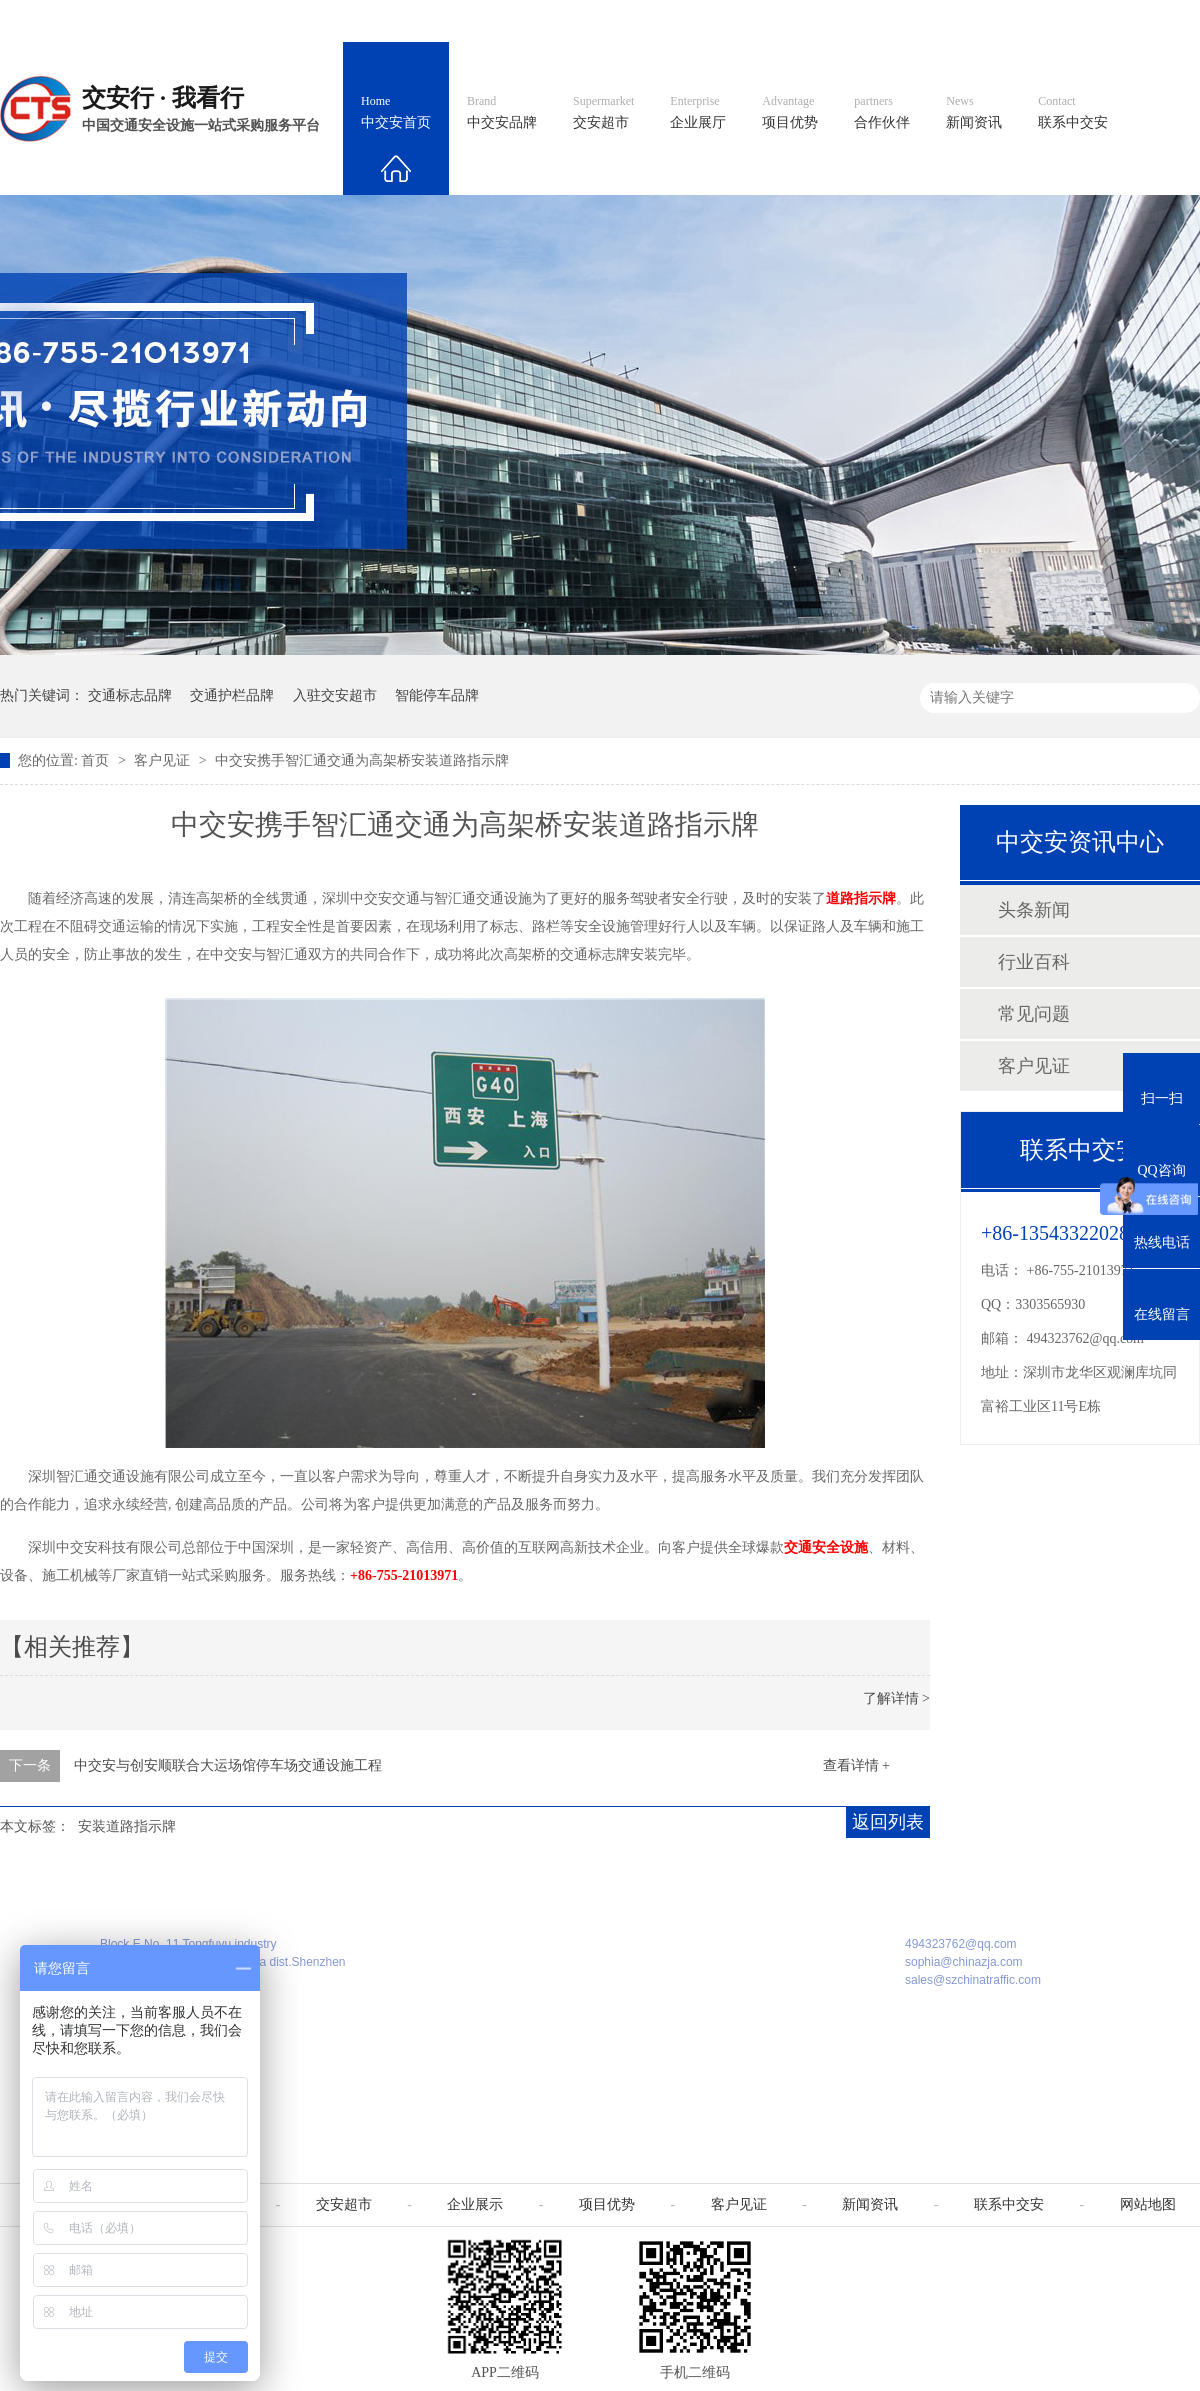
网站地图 (1068, 20)
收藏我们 (1157, 20)
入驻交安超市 (335, 695)
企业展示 (475, 2204)
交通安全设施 (826, 1547)
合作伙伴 (882, 113)
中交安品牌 (502, 113)
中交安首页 (396, 113)
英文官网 (746, 20)
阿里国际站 (842, 20)
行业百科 (1034, 962)
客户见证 (164, 760)
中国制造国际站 (958, 20)
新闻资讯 (974, 113)
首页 (97, 760)
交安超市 (603, 113)
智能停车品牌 (437, 695)
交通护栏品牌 (232, 695)
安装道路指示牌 (127, 1826)
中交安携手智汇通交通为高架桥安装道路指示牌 (362, 760)
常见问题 (1034, 1014)
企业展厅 (698, 113)
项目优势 (790, 113)
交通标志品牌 (130, 695)
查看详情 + (856, 1765)
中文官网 (657, 20)
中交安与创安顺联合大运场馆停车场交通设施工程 (228, 1765)
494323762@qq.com (1086, 1338)
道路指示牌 (861, 898)
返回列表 (888, 1822)
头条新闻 (1034, 910)
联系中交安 (1073, 113)
